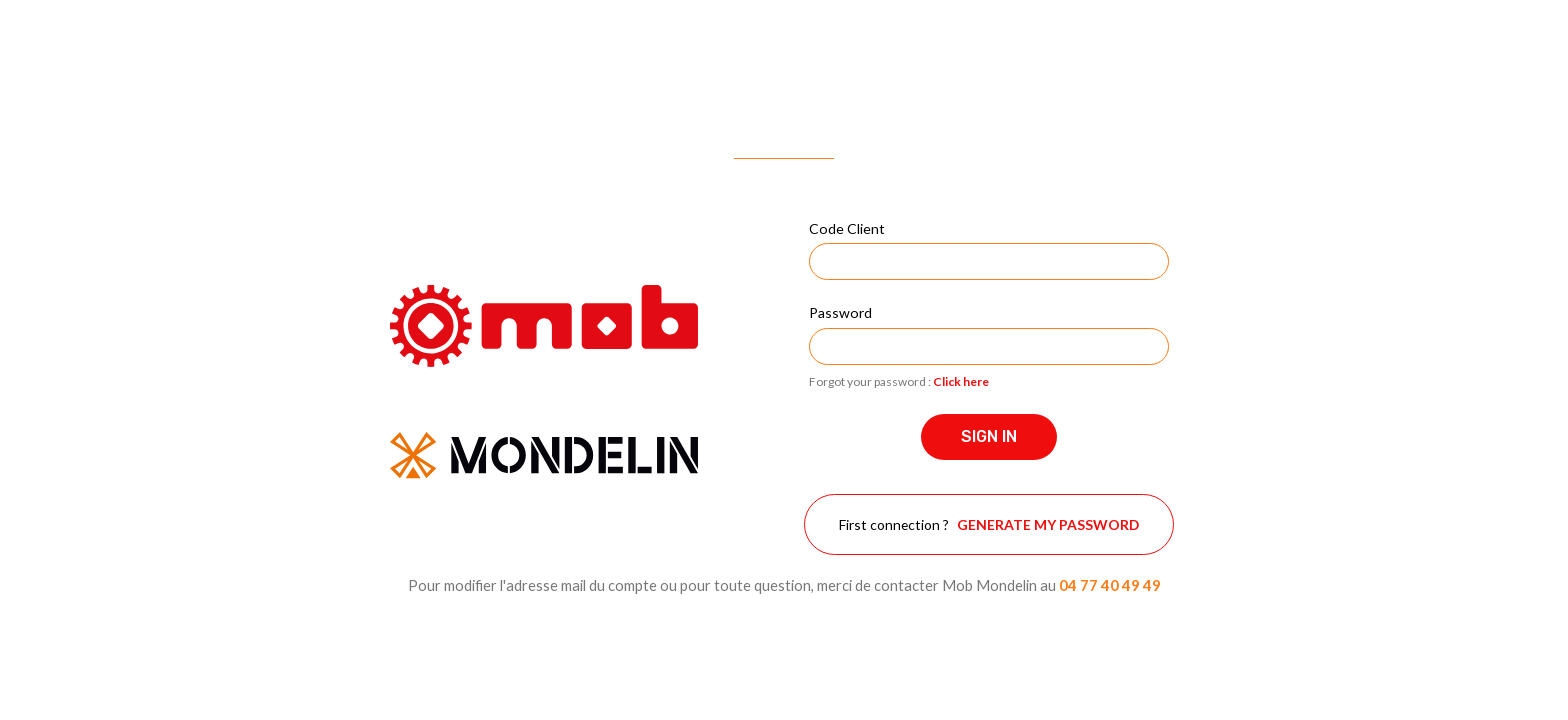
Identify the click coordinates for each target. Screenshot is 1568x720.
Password (840, 312)
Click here (961, 381)
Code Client (847, 228)
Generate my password (1048, 524)
